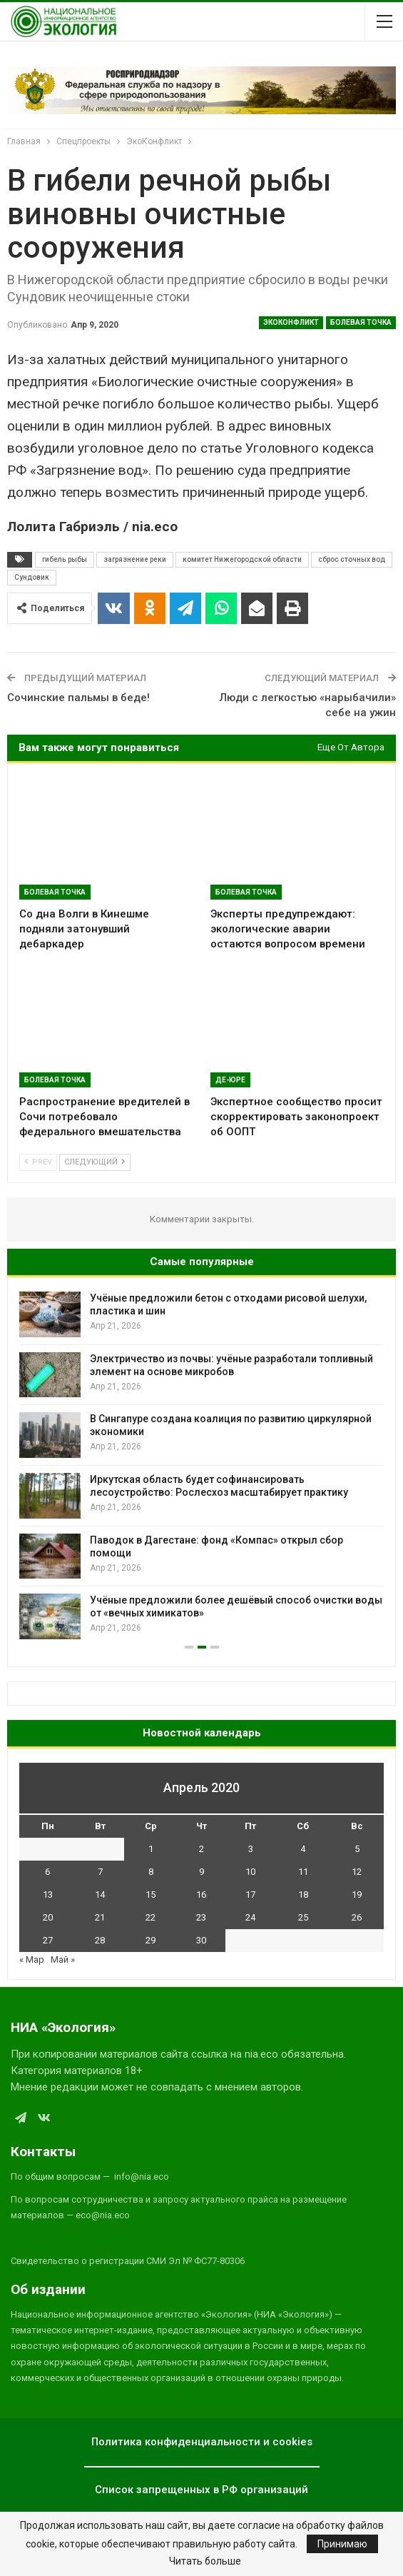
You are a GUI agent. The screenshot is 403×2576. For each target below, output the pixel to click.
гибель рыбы (64, 559)
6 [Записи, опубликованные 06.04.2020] (47, 1871)
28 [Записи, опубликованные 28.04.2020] (100, 1940)
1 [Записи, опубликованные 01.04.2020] (150, 1848)
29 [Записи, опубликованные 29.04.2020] (150, 1940)
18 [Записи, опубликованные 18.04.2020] (303, 1894)
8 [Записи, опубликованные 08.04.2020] (150, 1871)
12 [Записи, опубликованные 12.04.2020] (357, 1871)
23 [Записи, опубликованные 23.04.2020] (201, 1917)
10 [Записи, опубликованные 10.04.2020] (250, 1871)
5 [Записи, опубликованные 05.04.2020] (356, 1848)
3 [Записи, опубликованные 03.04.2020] (250, 1848)
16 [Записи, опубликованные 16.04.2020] (201, 1894)
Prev (38, 1162)
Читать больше (205, 2561)
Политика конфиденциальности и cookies (201, 2441)
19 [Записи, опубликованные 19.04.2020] (357, 1894)
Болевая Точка (361, 322)
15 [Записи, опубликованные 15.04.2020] (150, 1894)
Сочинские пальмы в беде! (78, 697)
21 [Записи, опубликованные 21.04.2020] (100, 1917)
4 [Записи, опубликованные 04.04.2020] (302, 1848)
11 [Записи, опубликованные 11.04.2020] (303, 1871)
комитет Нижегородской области (242, 559)
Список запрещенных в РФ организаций (201, 2489)
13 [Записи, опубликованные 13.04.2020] (48, 1894)
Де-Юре (230, 1080)
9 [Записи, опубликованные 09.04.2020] (201, 1871)
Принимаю (342, 2544)
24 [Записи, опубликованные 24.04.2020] (250, 1917)
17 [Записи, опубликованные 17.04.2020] (250, 1894)
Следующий (95, 1162)
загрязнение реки (134, 559)
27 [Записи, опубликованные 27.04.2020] (48, 1940)
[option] (201, 1465)
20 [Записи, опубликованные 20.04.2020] (48, 1917)
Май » (63, 1959)
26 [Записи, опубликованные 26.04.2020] (357, 1917)
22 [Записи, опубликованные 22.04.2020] (150, 1917)
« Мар (31, 1959)
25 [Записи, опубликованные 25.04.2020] (303, 1917)
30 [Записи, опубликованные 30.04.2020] (201, 1940)
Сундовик (31, 577)
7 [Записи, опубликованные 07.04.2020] (100, 1871)
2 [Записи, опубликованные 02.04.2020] (201, 1848)
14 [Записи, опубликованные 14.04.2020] (100, 1894)
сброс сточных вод (351, 559)
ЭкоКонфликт (291, 322)
